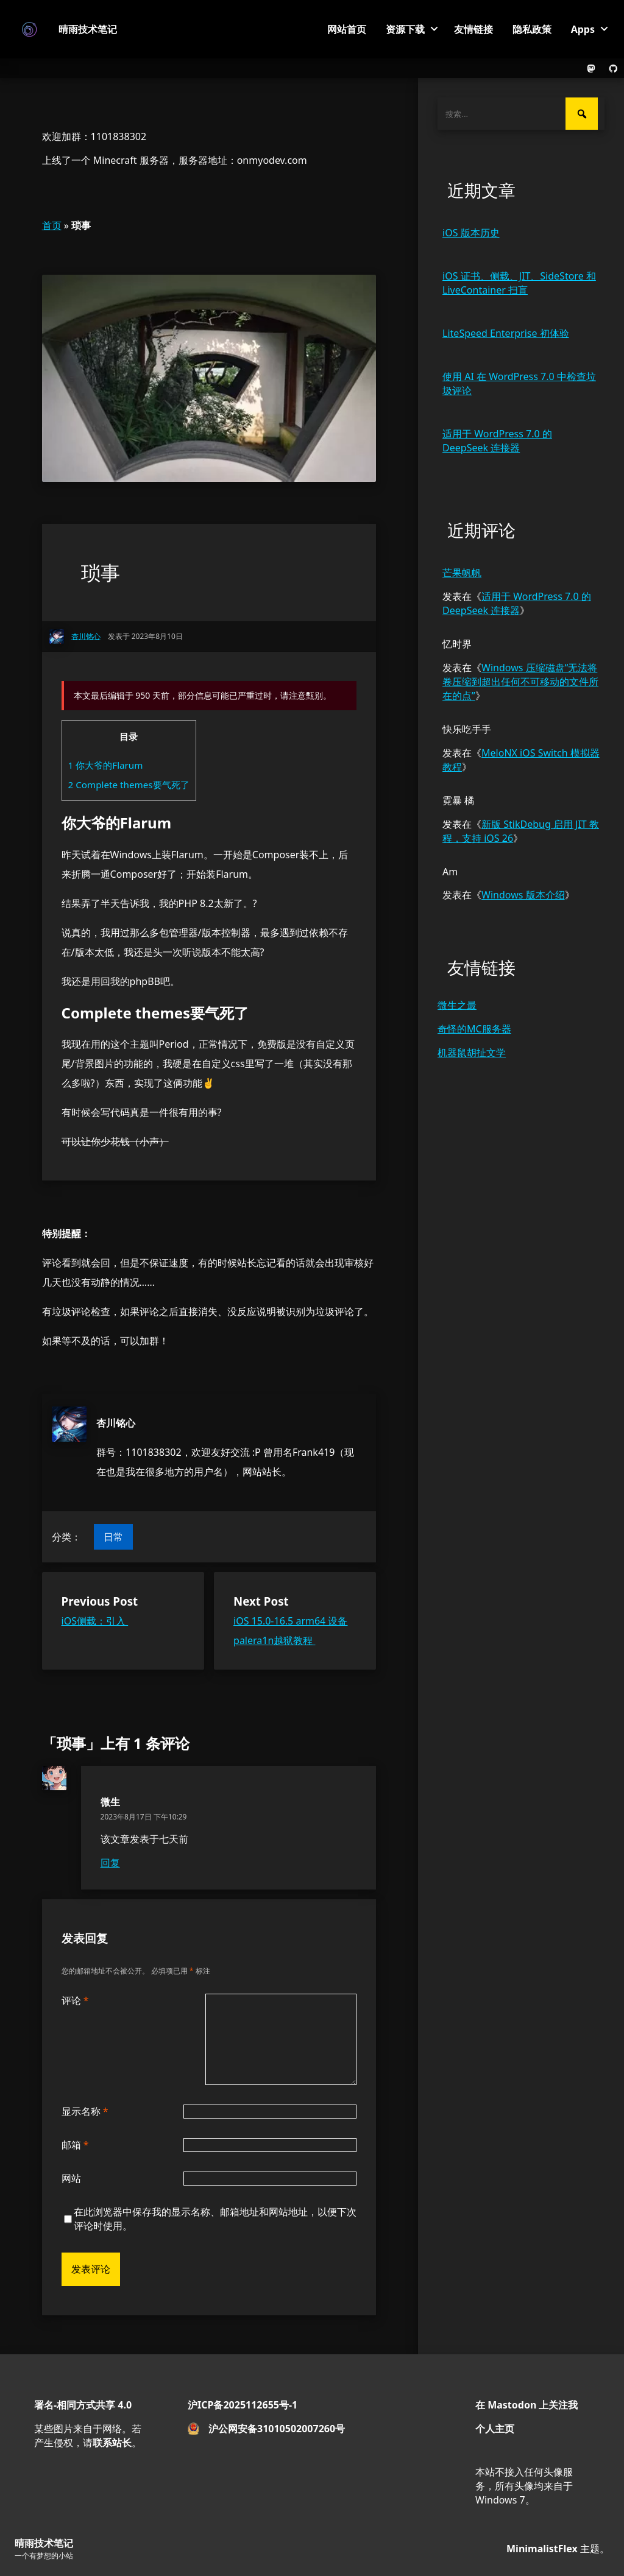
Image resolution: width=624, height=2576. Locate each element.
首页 (52, 225)
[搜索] (582, 113)
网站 (71, 2178)
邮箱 (75, 2144)
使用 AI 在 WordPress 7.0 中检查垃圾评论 (519, 383)
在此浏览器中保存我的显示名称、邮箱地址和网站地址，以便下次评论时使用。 (215, 2218)
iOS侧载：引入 (95, 1621)
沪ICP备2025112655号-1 (242, 2405)
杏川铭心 (115, 1423)
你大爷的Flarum (105, 765)
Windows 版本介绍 (523, 895)
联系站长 (112, 2442)
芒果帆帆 (461, 572)
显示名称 (85, 2111)
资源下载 (405, 29)
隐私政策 (531, 29)
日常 (113, 1537)
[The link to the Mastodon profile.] (591, 68)
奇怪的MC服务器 (474, 1029)
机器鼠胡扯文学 (472, 1052)
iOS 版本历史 (471, 232)
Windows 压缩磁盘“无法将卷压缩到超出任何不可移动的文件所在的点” (520, 681)
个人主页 (494, 2428)
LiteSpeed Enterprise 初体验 (505, 333)
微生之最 (457, 1005)
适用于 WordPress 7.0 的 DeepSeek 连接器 (497, 440)
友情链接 (473, 29)
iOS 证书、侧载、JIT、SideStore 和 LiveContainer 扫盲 (519, 283)
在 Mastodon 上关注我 (526, 2405)
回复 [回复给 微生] (110, 1862)
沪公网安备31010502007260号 (276, 2428)
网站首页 (346, 29)
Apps (583, 29)
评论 (75, 2000)
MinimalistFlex (542, 2548)
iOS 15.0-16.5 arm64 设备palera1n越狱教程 (290, 1630)
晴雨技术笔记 (87, 29)
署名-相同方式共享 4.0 (83, 2405)
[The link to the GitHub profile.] (613, 68)
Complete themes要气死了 (129, 784)
